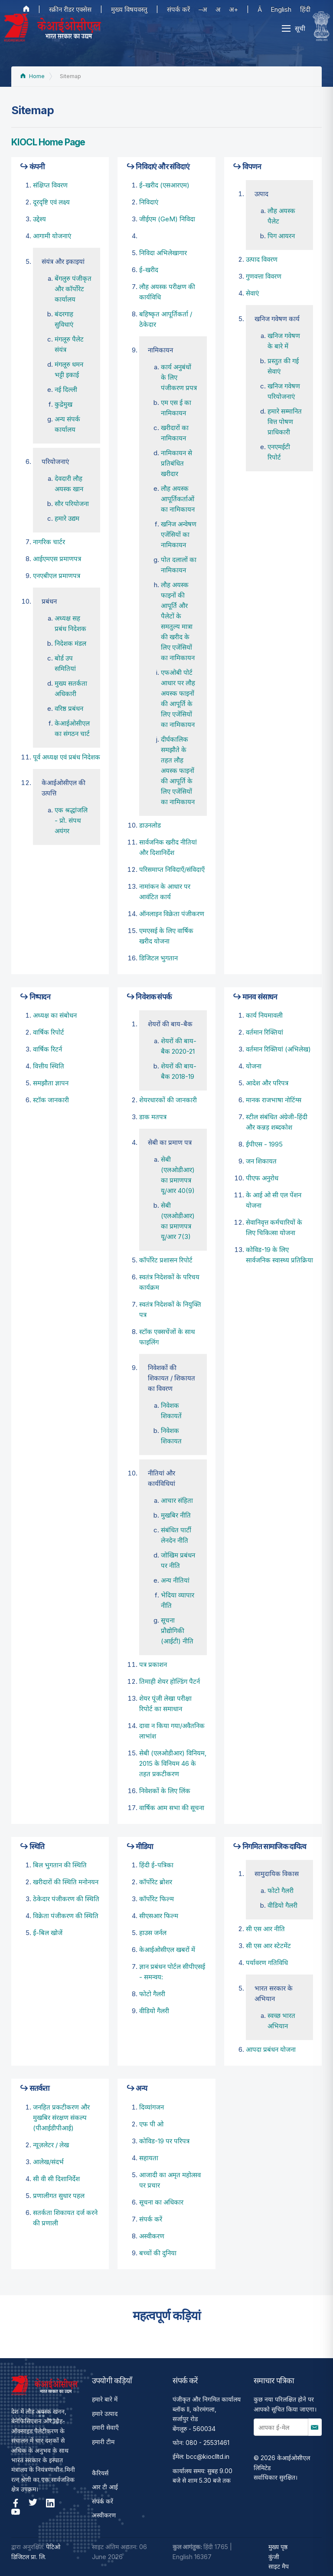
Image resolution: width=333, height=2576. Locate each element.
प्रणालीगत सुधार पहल (59, 2196)
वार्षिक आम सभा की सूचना (171, 1808)
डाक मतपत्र (152, 1117)
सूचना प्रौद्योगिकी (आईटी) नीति (177, 1630)
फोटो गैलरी (152, 1994)
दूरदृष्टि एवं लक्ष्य (51, 202)
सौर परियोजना (72, 503)
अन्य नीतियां (175, 1580)
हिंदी (305, 9)
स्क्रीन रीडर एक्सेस (70, 9)
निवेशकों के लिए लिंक (164, 1791)
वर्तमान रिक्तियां (264, 1032)
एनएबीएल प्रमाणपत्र (56, 576)
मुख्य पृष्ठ (277, 2546)
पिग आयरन (281, 236)
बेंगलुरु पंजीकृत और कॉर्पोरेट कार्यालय (73, 288)
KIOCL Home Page (48, 142)
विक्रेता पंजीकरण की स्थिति (65, 1916)
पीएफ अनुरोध (262, 1178)
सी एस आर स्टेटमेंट (268, 1946)
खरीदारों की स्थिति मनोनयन (65, 1882)
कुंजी (273, 2556)
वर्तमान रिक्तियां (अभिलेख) (278, 1049)
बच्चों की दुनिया (157, 2253)
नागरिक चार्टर (49, 542)
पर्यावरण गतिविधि (267, 1962)
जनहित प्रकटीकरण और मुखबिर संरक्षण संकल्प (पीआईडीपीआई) (61, 2117)
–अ (203, 9)
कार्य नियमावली (264, 1015)
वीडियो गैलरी (154, 2011)
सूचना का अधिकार (161, 2202)
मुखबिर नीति (176, 1515)
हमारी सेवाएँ (105, 2427)
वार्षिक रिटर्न (47, 1049)
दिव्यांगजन (151, 2107)
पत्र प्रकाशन (153, 1664)
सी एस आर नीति (265, 1929)
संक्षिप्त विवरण (50, 185)
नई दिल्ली (66, 389)
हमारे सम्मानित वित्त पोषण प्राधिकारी (285, 421)
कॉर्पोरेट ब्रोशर (155, 1882)
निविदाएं (148, 202)
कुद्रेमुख (63, 404)
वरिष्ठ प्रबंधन (69, 708)
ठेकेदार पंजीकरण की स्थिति (66, 1899)
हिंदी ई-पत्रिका (156, 1865)
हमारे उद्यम (67, 518)
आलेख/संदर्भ (48, 2162)
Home (32, 76)
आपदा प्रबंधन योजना (271, 2049)
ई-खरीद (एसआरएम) (164, 185)
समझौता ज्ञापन (51, 1083)
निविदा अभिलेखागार (163, 253)
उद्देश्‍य (39, 219)
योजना (253, 1066)
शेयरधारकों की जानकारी (168, 1100)
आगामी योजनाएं (52, 236)
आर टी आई (105, 2487)
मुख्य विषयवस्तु (129, 9)
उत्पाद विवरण (262, 259)
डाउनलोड (150, 825)
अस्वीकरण (151, 2236)
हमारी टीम (103, 2441)
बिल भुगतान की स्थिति (60, 1865)
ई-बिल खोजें (47, 1933)
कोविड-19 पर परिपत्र (164, 2141)
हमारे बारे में (105, 2399)
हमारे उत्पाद (105, 2413)
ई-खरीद (148, 270)
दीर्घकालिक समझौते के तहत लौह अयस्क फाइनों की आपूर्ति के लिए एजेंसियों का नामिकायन (178, 770)
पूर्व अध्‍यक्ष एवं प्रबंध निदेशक (66, 757)
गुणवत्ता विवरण (263, 276)
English (281, 9)
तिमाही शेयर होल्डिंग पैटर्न (169, 1681)
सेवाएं (252, 293)
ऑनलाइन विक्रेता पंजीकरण (171, 914)
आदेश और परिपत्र (267, 1083)
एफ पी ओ (151, 2124)
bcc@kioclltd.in (207, 2456)
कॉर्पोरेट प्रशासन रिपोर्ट (166, 1260)
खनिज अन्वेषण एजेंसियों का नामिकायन (178, 534)
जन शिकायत (261, 1161)
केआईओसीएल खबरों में (167, 1949)
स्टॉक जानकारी (51, 1100)
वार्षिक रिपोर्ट (48, 1032)
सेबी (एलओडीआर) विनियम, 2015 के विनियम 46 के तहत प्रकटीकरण (172, 1763)
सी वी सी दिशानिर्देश (56, 2179)
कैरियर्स (100, 2473)
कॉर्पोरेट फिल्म (156, 1899)
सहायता (148, 2158)
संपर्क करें (178, 9)
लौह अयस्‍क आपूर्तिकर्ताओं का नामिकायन (178, 498)
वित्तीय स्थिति (48, 1066)
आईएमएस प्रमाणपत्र (57, 559)
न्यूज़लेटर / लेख (51, 2145)
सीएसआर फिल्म (158, 1916)
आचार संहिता (177, 1500)
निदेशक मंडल (70, 643)
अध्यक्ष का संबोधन (55, 1015)
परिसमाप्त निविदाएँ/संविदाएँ (172, 869)
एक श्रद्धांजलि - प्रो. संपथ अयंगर (71, 820)
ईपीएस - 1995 (264, 1144)
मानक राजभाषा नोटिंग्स (273, 1100)
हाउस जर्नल (152, 1933)
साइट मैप (278, 2566)
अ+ (233, 9)
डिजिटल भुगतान (158, 958)
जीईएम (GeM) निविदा (167, 219)
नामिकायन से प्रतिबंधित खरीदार (176, 463)
